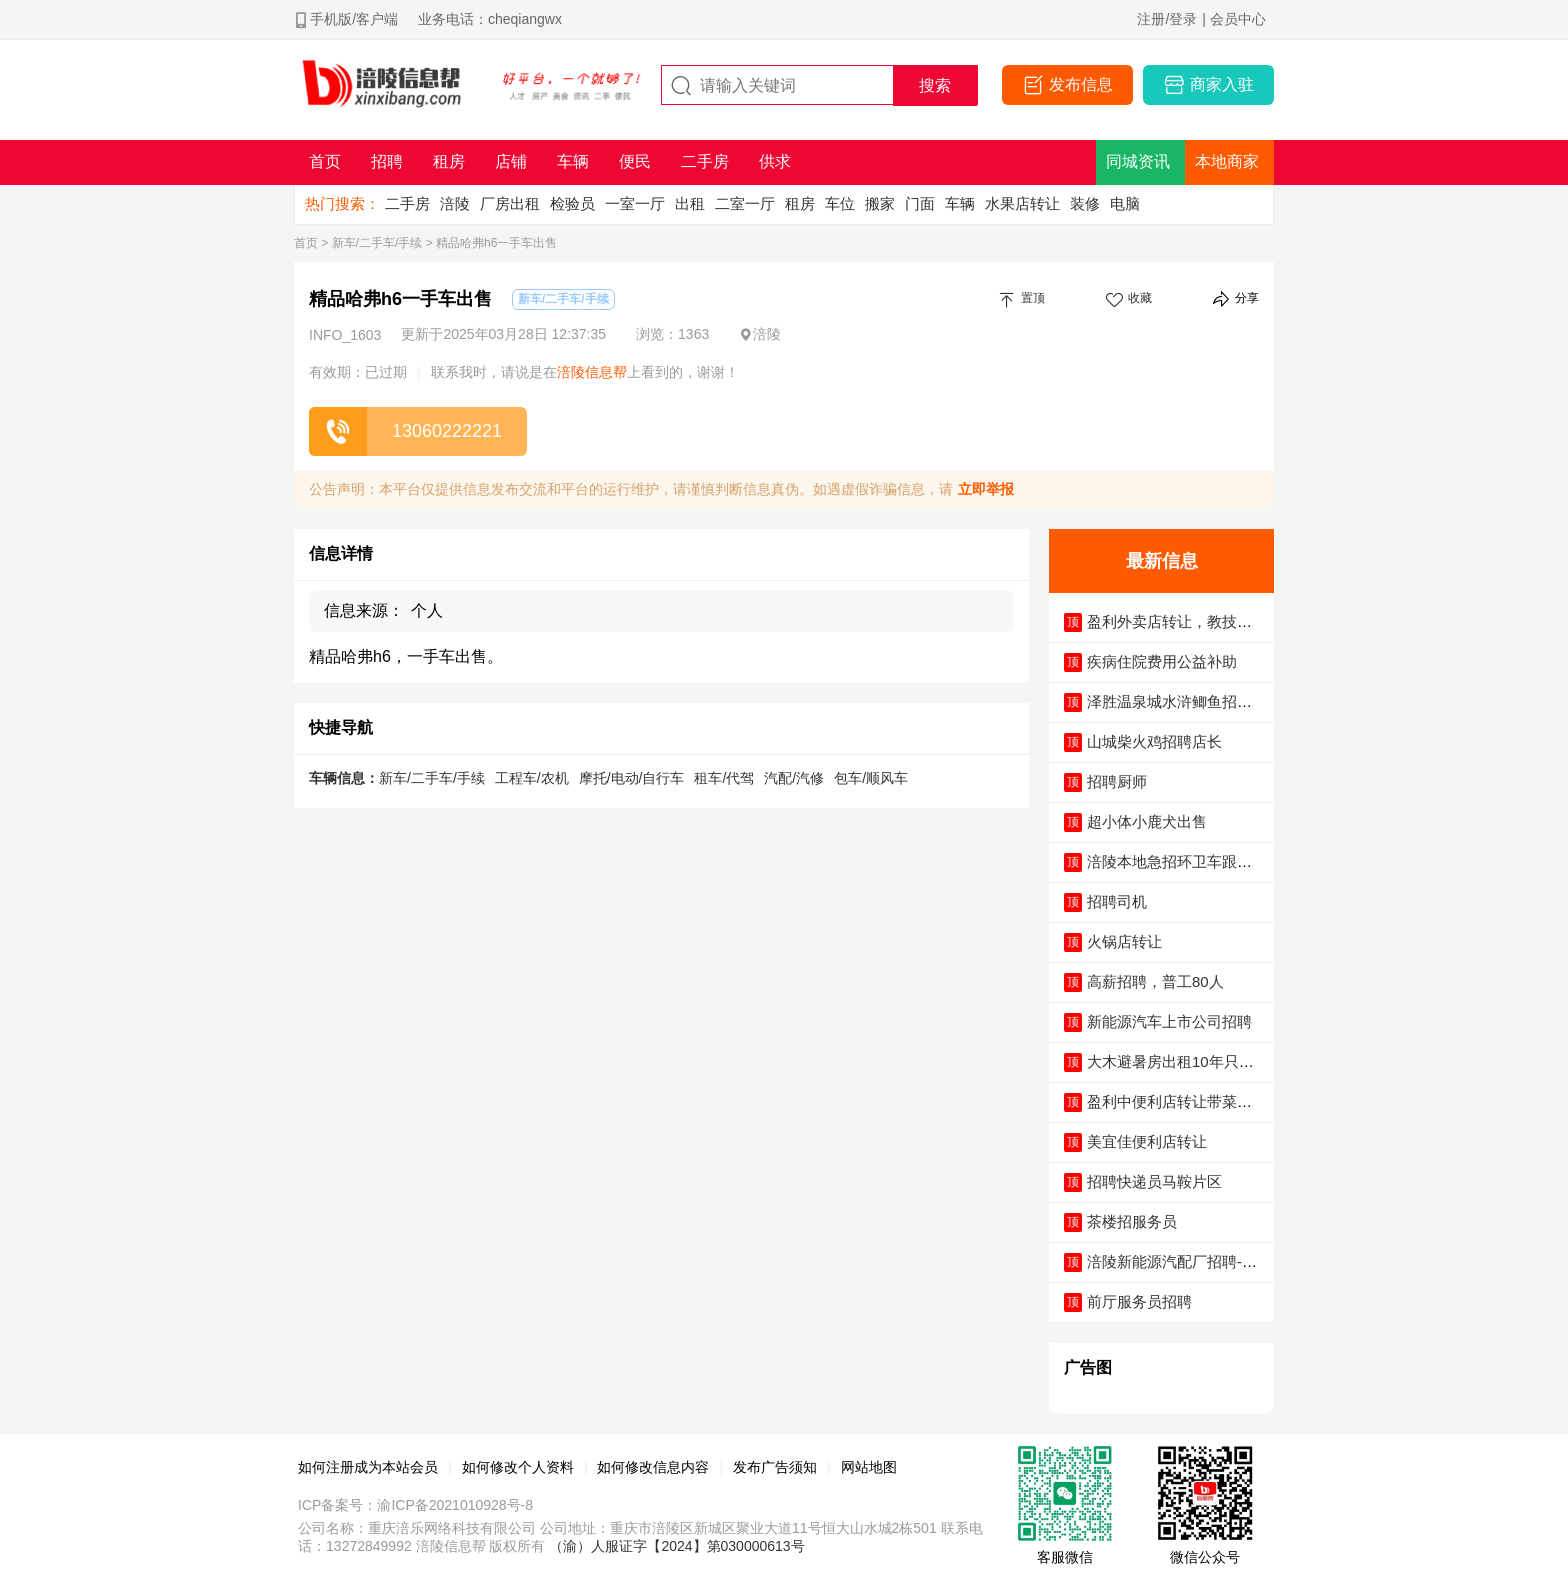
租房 (800, 203)
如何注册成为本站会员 (368, 1467)
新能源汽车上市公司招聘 (1169, 1021)
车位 (840, 203)
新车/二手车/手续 (377, 243)
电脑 (1125, 203)
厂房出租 (510, 203)
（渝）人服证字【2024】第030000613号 (676, 1546)
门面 (920, 203)
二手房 (407, 203)
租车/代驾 (724, 778)
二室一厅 (745, 203)
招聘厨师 (1117, 781)
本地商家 (1227, 161)
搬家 (880, 203)
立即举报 (986, 489)
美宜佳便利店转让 (1147, 1141)
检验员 (572, 203)
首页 (306, 243)
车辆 (960, 203)
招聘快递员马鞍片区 (1154, 1181)
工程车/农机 (532, 778)
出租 (690, 203)
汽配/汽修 (794, 778)
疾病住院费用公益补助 (1162, 661)
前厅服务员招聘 (1139, 1301)
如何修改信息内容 (653, 1467)
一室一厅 (635, 203)
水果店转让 (1022, 203)
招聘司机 (1117, 901)
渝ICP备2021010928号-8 (455, 1505)
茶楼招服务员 (1132, 1221)
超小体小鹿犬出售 (1147, 821)
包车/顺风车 (871, 778)
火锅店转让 (1124, 941)
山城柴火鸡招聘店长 (1154, 741)
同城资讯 (1138, 161)
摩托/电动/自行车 (632, 778)
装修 (1085, 203)
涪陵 (455, 203)
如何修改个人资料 (518, 1467)
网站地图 (869, 1467)
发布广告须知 (775, 1467)
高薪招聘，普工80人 (1155, 981)
